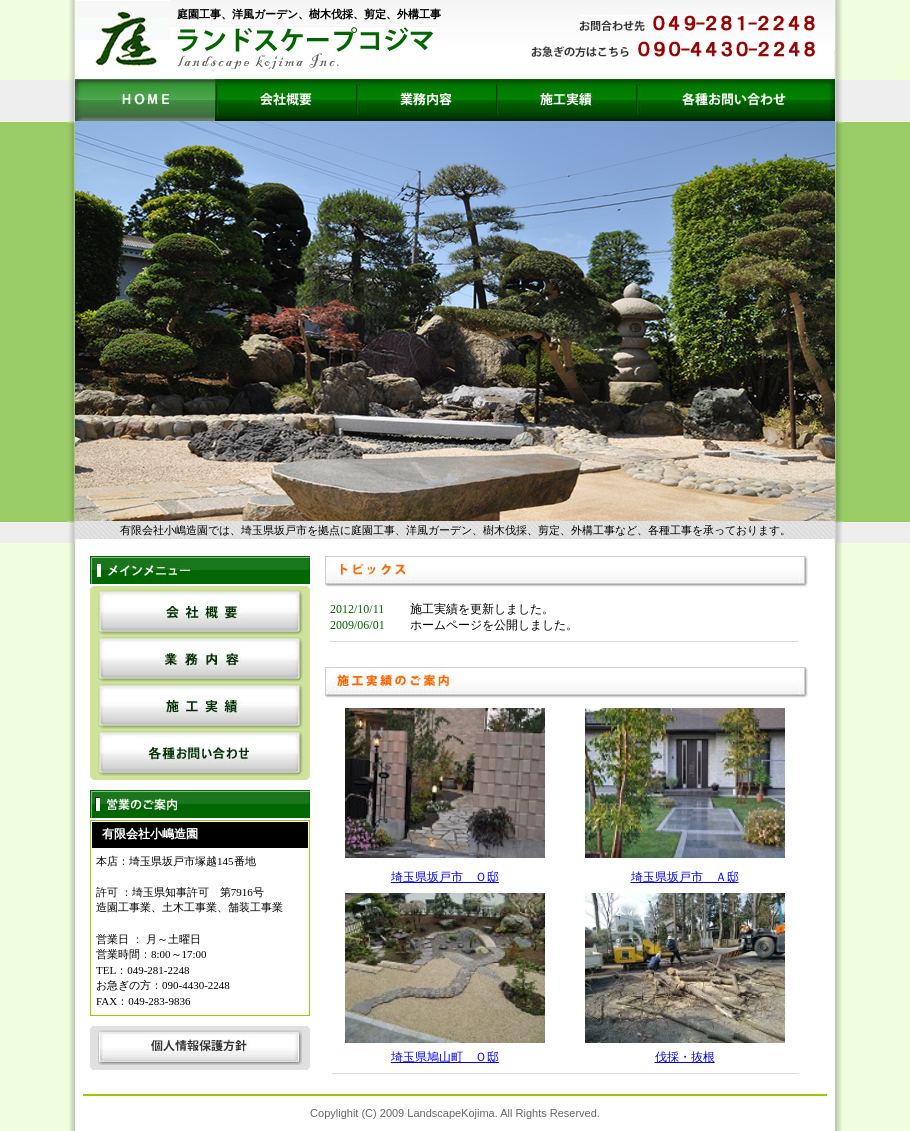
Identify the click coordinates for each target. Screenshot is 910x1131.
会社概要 (285, 100)
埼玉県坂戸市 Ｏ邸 (445, 877)
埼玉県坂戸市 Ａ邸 (685, 877)
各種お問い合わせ (735, 100)
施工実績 (565, 100)
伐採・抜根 (685, 1057)
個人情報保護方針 (200, 1047)
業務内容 (425, 100)
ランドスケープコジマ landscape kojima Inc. (303, 47)
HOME (145, 100)
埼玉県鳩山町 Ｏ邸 (445, 1057)
